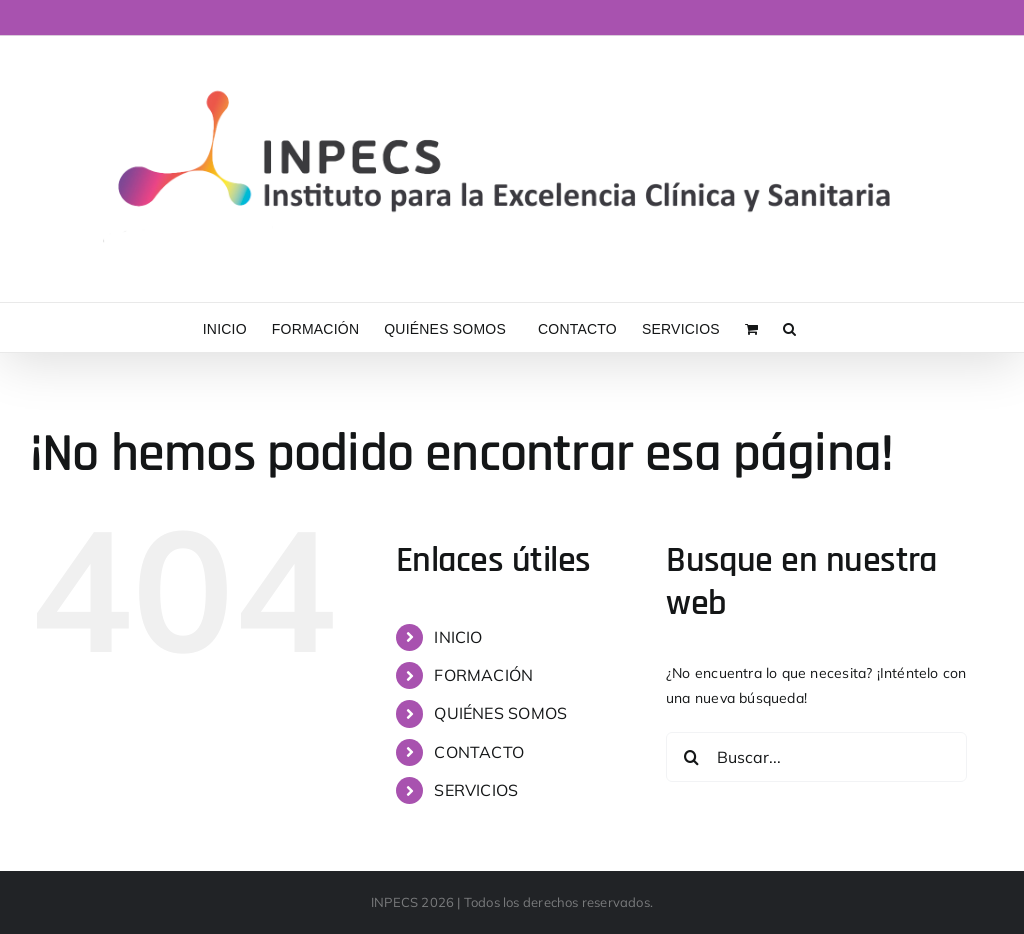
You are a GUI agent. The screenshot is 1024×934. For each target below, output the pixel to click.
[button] (789, 327)
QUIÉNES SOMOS (500, 713)
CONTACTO (479, 752)
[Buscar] (691, 757)
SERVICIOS (476, 790)
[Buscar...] (816, 757)
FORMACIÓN (483, 675)
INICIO (458, 637)
